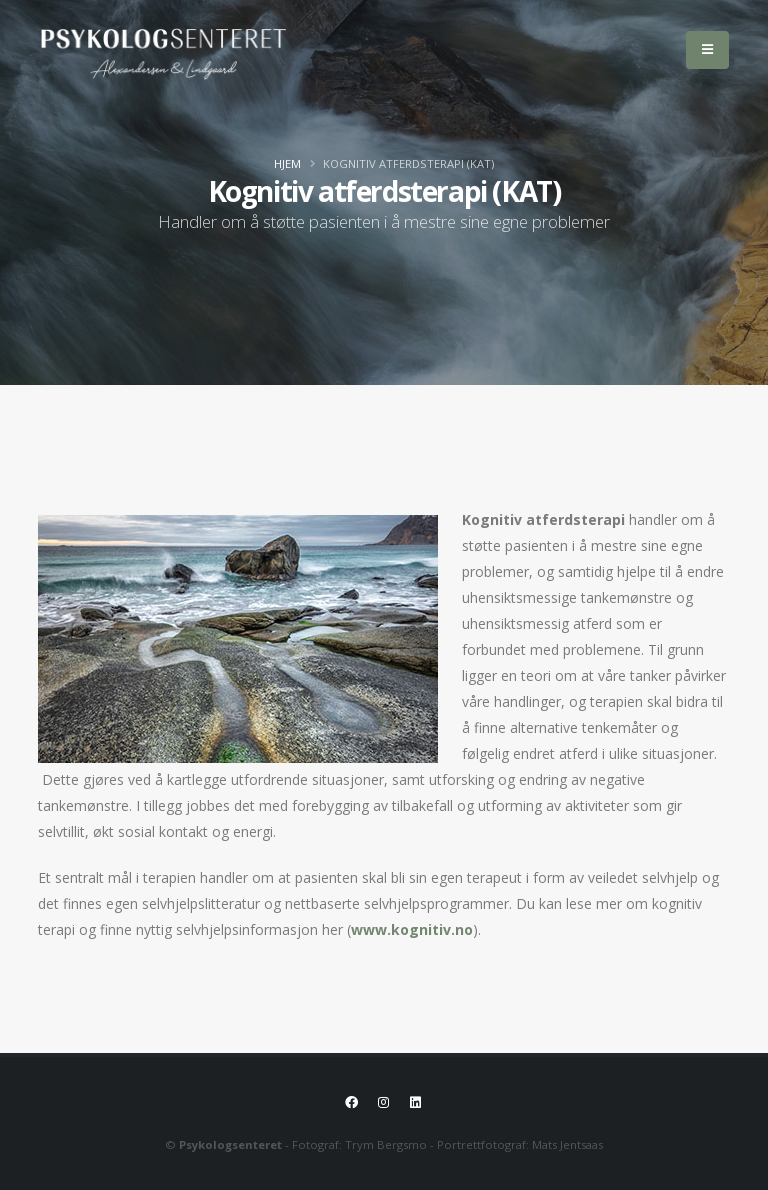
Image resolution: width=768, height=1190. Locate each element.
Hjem (287, 163)
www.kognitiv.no (410, 929)
